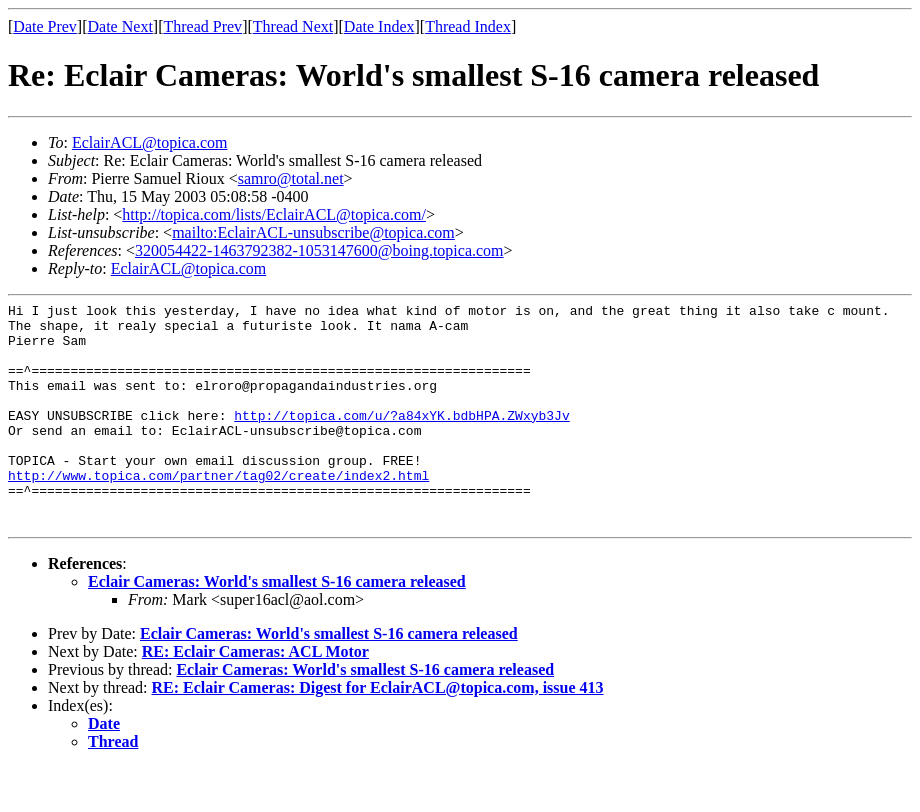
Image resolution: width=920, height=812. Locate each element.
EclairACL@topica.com (150, 142)
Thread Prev (202, 26)
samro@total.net (291, 178)
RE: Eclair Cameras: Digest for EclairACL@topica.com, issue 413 (378, 732)
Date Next (120, 26)
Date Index (379, 26)
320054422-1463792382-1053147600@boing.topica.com (319, 250)
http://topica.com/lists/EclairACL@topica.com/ (274, 214)
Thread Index (468, 26)
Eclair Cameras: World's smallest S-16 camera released (277, 626)
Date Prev (45, 26)
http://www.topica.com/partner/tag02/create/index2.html (218, 511)
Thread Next (293, 26)
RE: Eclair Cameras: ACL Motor (255, 696)
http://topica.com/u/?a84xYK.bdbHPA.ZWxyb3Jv (401, 439)
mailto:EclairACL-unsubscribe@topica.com (313, 232)
